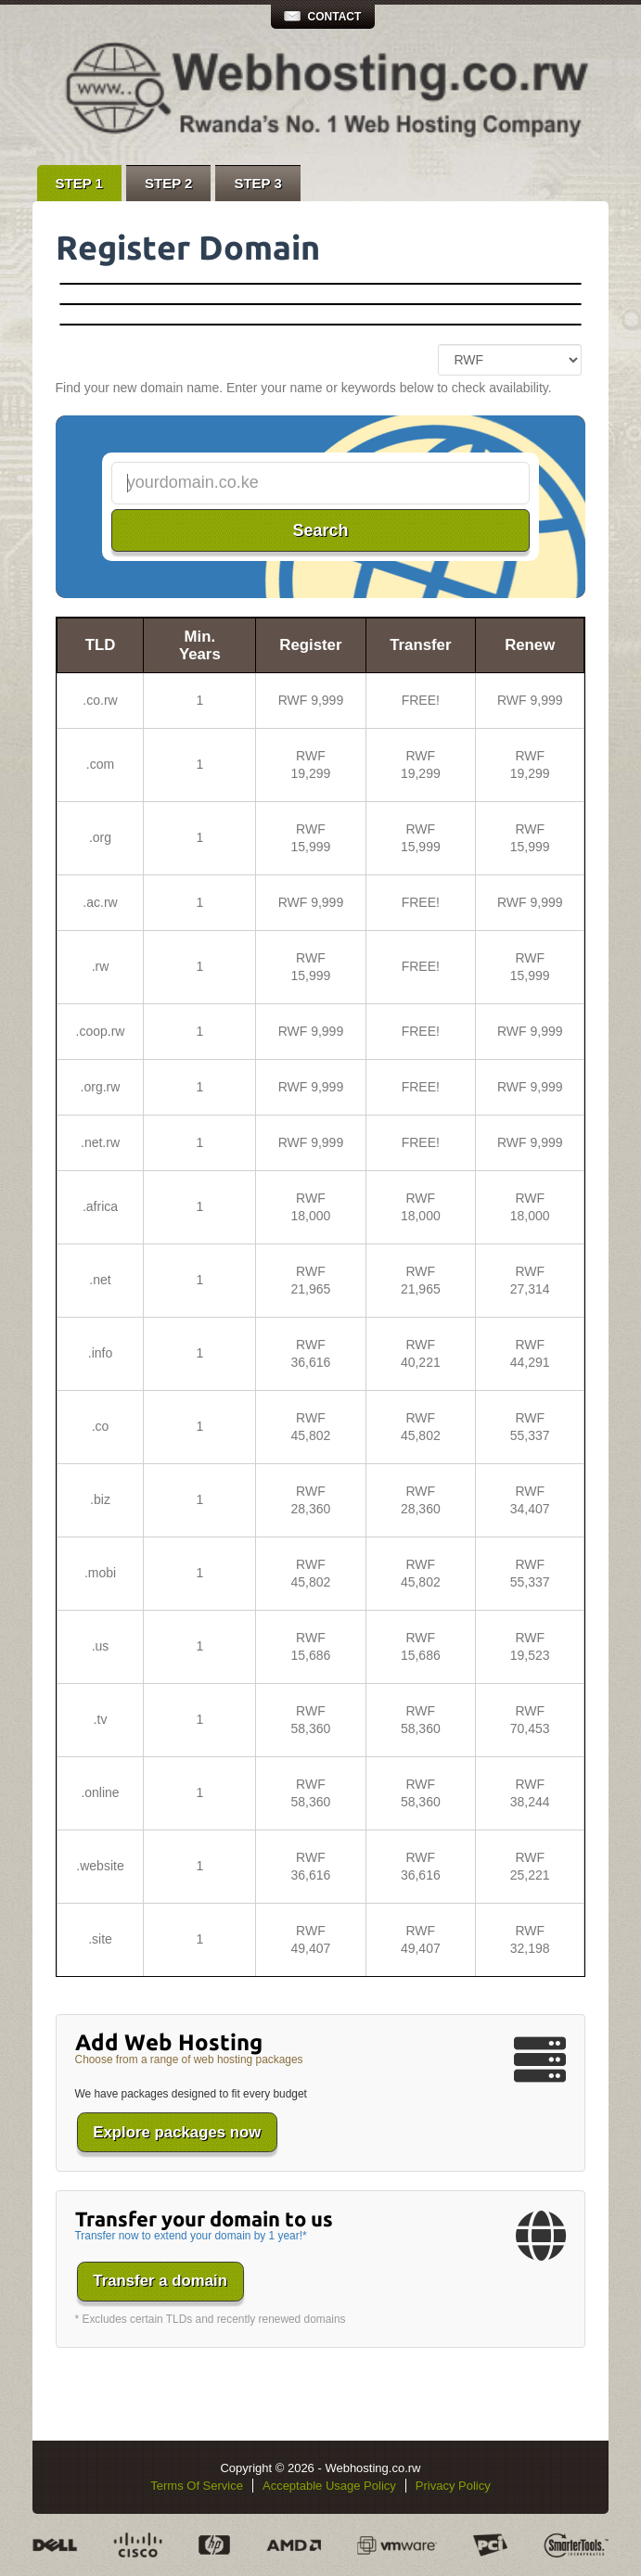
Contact (335, 16)
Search (320, 530)
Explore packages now (177, 2132)
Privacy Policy (453, 2486)
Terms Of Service (196, 2486)
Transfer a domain (160, 2280)
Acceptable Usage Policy (329, 2486)
